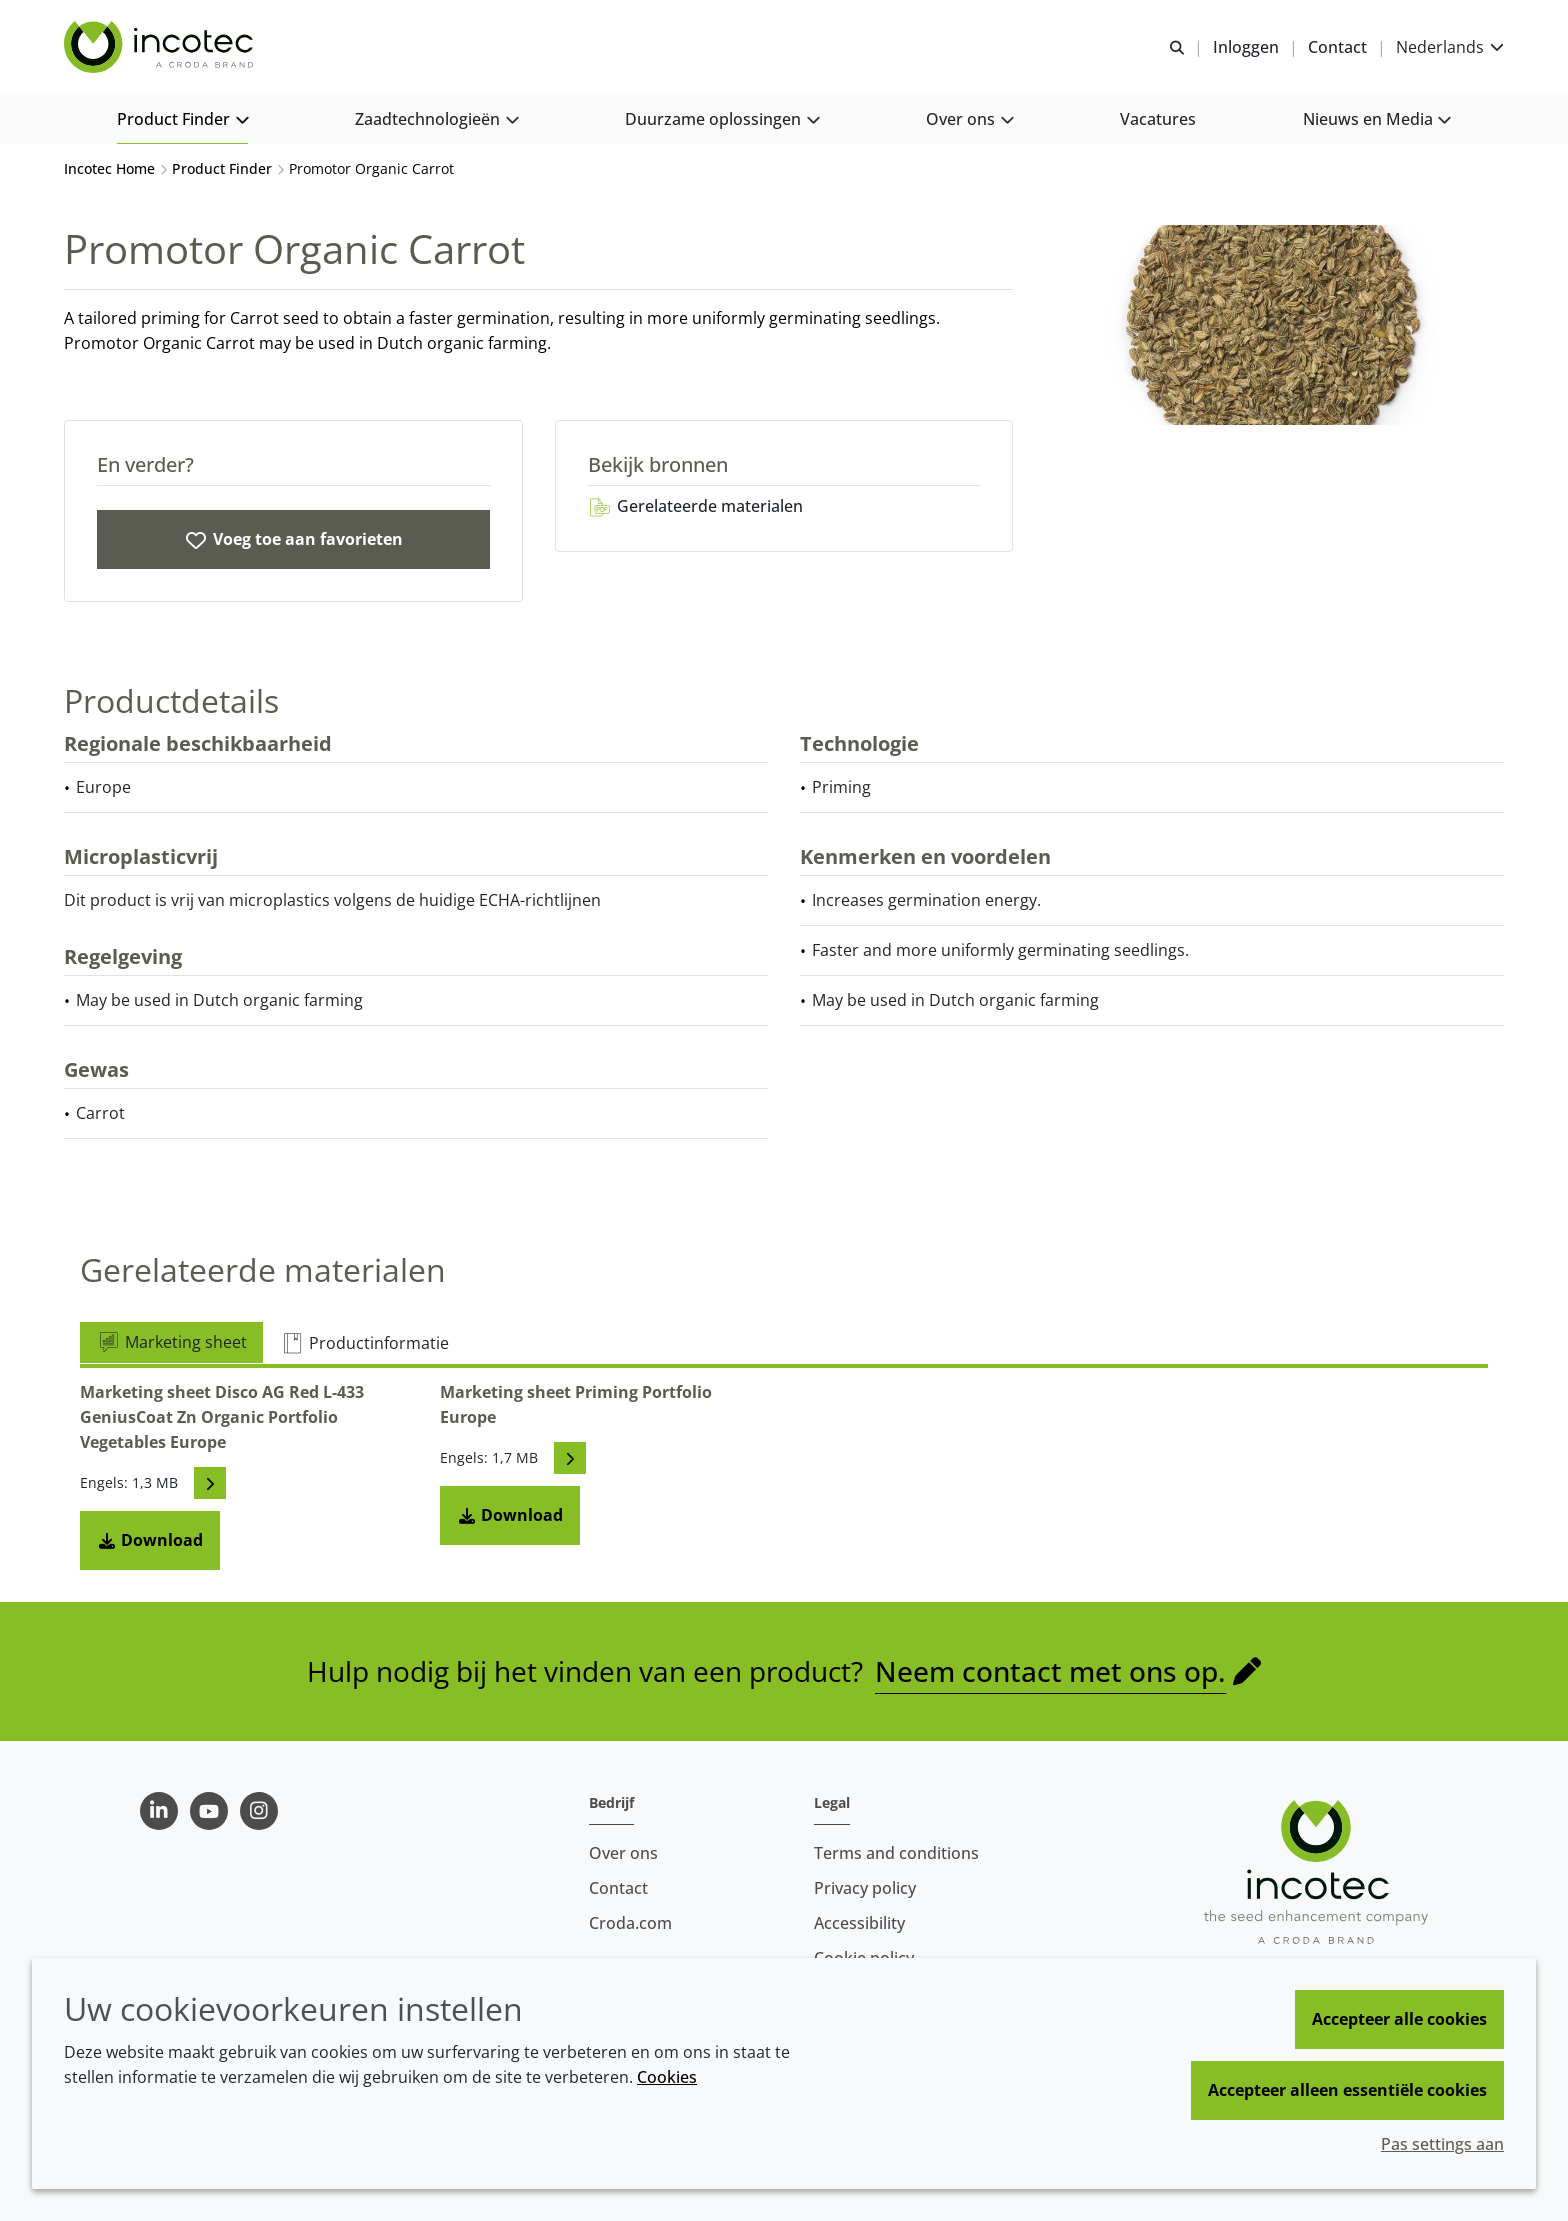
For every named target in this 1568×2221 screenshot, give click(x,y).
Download (150, 1542)
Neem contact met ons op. (1050, 1673)
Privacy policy (865, 1888)
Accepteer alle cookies (1399, 2019)
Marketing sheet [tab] (171, 1344)
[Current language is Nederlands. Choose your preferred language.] (1450, 47)
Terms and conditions (896, 1853)
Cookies (667, 2077)
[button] (182, 120)
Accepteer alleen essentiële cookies (1347, 2090)
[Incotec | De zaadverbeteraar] (161, 48)
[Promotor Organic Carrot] (293, 541)
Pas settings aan (1442, 2144)
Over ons (623, 1853)
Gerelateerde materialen (695, 508)
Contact (618, 1888)
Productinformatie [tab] (364, 1345)
